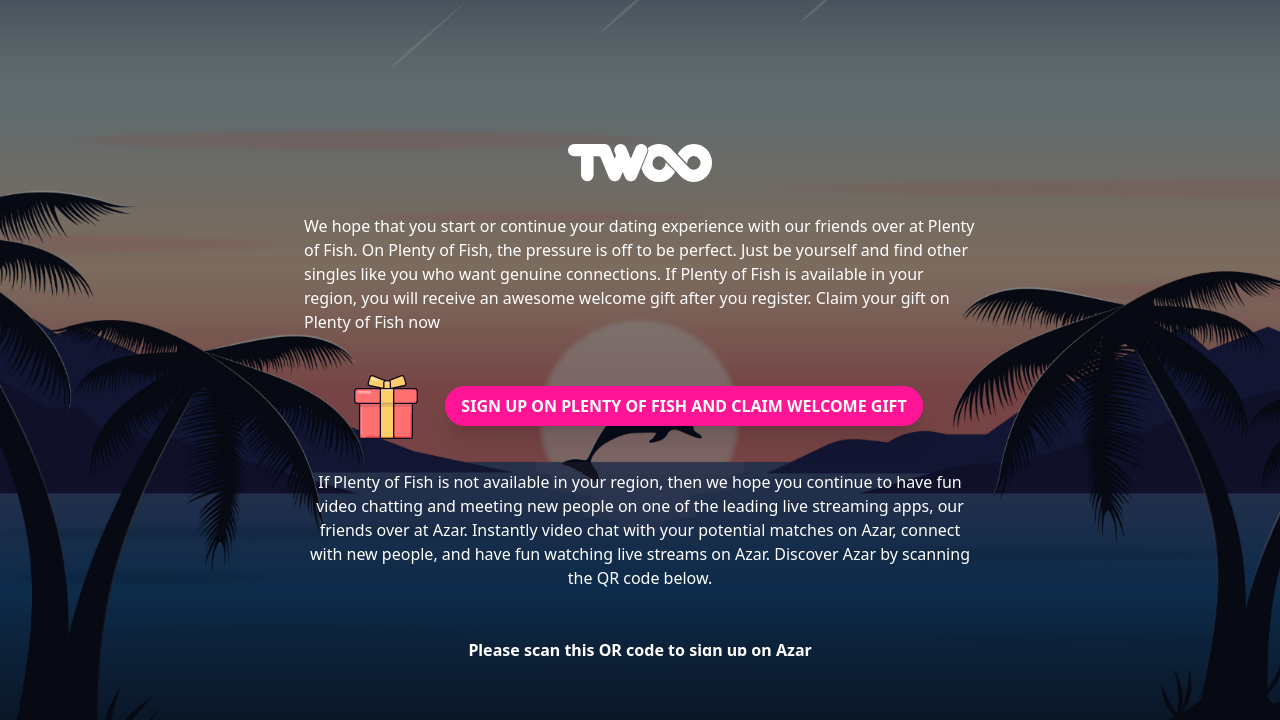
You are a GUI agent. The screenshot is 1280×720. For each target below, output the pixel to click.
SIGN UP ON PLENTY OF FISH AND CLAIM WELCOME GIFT (683, 406)
